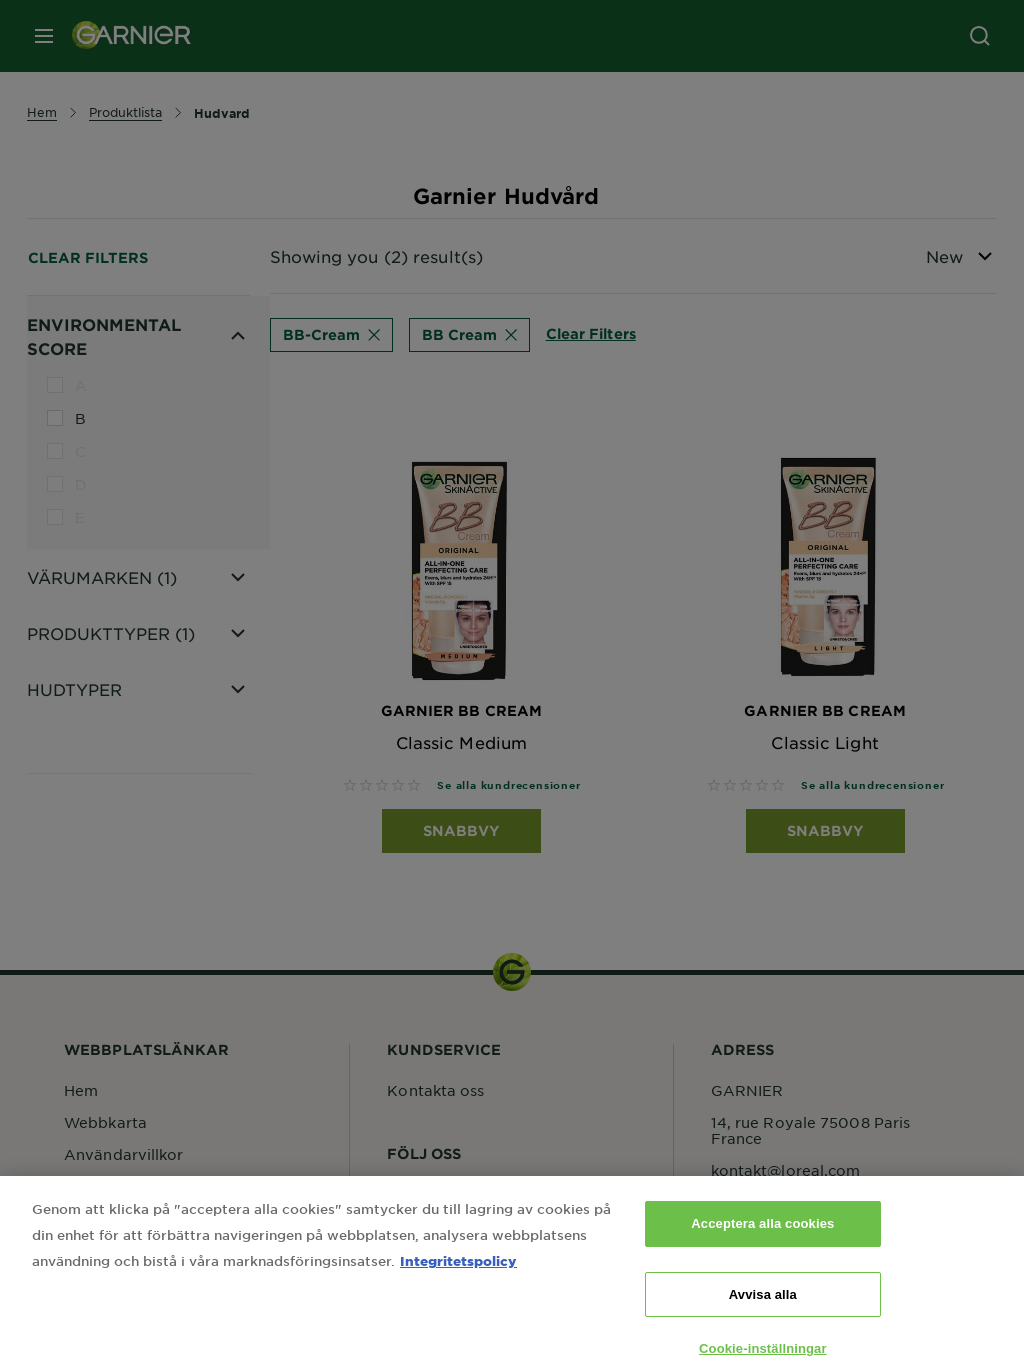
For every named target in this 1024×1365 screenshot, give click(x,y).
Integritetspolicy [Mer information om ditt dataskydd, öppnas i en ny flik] (458, 1274)
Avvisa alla (763, 1307)
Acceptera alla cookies (762, 1237)
